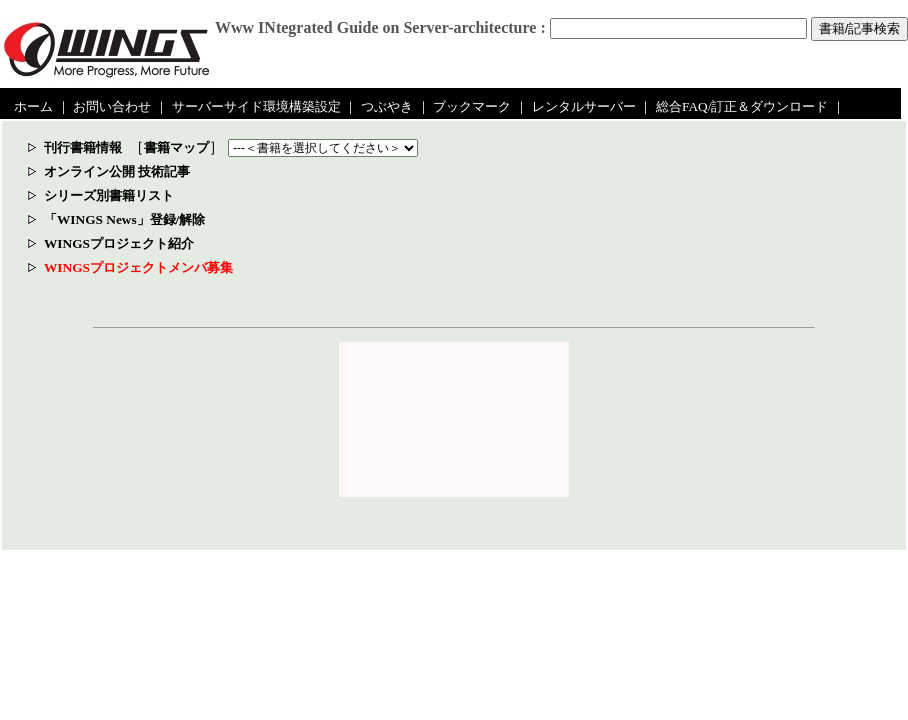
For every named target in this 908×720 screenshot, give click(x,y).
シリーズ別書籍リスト (109, 195)
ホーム (33, 106)
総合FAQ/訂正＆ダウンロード (742, 106)
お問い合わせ (112, 106)
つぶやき (387, 106)
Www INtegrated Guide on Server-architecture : (380, 27)
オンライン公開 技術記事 (117, 171)
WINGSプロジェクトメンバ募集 (138, 267)
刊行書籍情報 (83, 147)
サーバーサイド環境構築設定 (256, 106)
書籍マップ (176, 147)
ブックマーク (472, 106)
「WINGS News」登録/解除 (124, 219)
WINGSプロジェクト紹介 (119, 243)
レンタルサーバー (584, 106)
